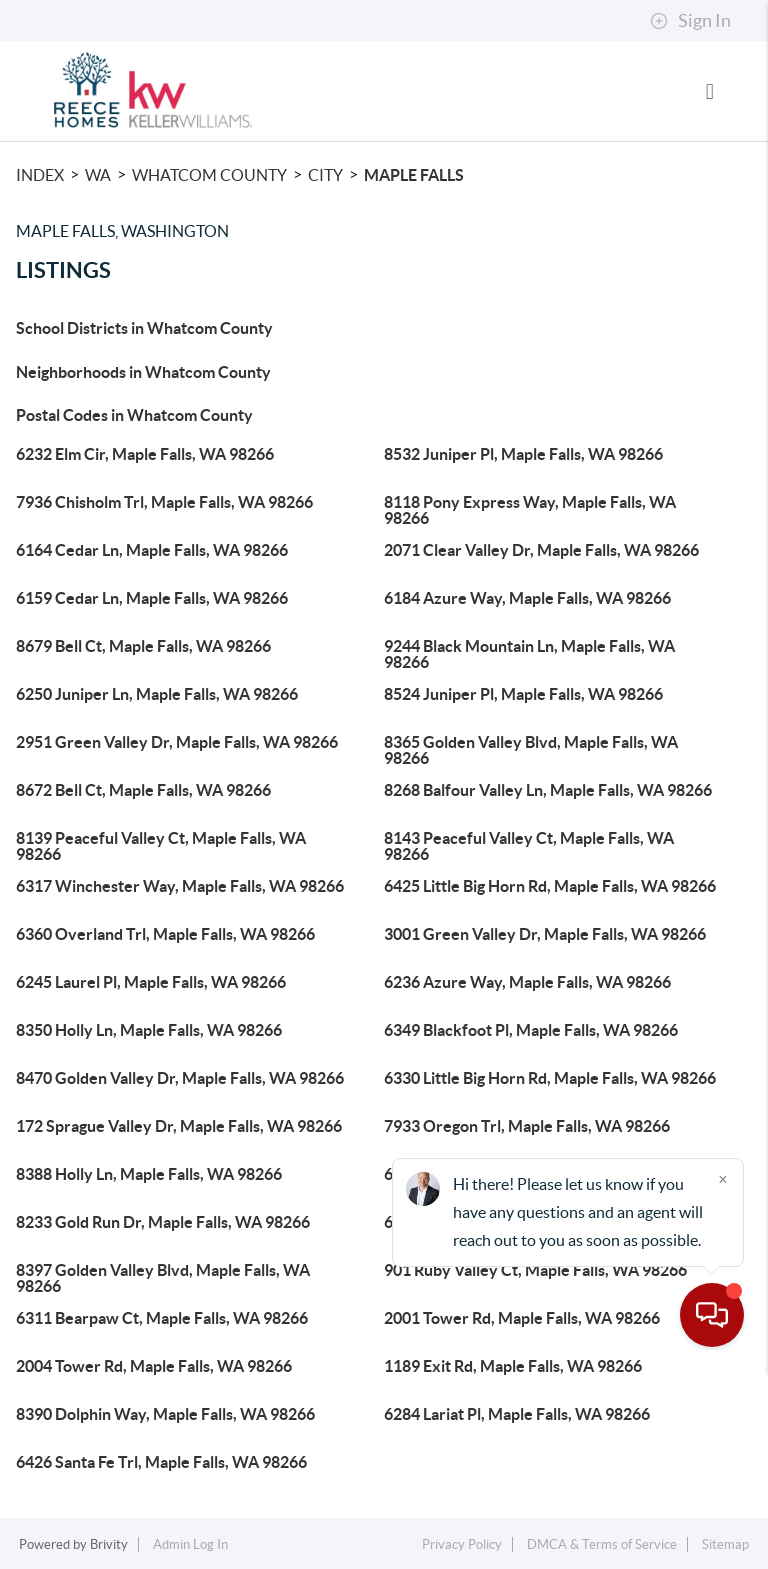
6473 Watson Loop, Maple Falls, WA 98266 (534, 1222)
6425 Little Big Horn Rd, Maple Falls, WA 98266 (550, 886)
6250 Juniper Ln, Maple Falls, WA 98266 (157, 694)
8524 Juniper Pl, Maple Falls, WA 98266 (523, 694)
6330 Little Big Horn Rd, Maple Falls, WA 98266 (550, 1078)
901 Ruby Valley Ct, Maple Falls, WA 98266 (535, 1270)
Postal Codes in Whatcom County (134, 415)
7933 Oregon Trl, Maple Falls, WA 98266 (527, 1126)
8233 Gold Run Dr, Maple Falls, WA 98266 (163, 1222)
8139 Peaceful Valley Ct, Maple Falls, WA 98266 (161, 846)
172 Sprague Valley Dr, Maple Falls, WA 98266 (179, 1126)
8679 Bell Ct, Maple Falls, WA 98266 (143, 646)
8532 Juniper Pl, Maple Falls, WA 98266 (523, 454)
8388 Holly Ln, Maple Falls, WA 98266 (149, 1174)
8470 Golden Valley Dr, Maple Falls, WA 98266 (180, 1078)
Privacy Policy (462, 1544)
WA (98, 175)
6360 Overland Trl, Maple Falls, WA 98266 (165, 934)
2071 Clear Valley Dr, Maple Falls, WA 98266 (541, 550)
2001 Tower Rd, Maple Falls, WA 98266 (522, 1318)
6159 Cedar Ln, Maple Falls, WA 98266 (152, 598)
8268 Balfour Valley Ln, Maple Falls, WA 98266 (548, 790)
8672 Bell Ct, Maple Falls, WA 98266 (143, 790)
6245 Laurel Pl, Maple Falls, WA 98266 (151, 982)
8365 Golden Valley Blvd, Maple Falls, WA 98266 (531, 750)
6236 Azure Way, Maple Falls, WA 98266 (527, 982)
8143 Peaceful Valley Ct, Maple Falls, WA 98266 (529, 846)
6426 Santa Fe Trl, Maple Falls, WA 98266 (161, 1462)
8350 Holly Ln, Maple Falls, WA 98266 (149, 1030)
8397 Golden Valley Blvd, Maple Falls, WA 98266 (163, 1278)
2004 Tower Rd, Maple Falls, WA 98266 (154, 1366)
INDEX (40, 175)
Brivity (109, 1544)
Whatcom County (209, 175)
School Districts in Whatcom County (144, 328)
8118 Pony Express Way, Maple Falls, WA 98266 (530, 510)
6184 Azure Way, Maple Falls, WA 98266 (527, 598)
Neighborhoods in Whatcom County (143, 372)
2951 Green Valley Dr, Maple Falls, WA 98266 (177, 742)
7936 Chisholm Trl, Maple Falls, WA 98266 (164, 502)
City (325, 175)
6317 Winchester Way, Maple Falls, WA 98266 (180, 886)
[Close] (723, 1377)
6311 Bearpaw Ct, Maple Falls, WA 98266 (162, 1318)
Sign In (690, 21)
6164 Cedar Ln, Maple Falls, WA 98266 (152, 550)
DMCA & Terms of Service (602, 1544)
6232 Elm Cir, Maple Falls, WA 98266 (145, 454)
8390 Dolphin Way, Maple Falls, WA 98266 (165, 1414)
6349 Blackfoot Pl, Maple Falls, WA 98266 (531, 1030)
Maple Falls (414, 175)
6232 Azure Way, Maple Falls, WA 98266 (527, 1174)
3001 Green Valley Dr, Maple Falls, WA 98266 (545, 934)
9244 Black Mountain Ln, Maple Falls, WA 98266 (529, 654)
